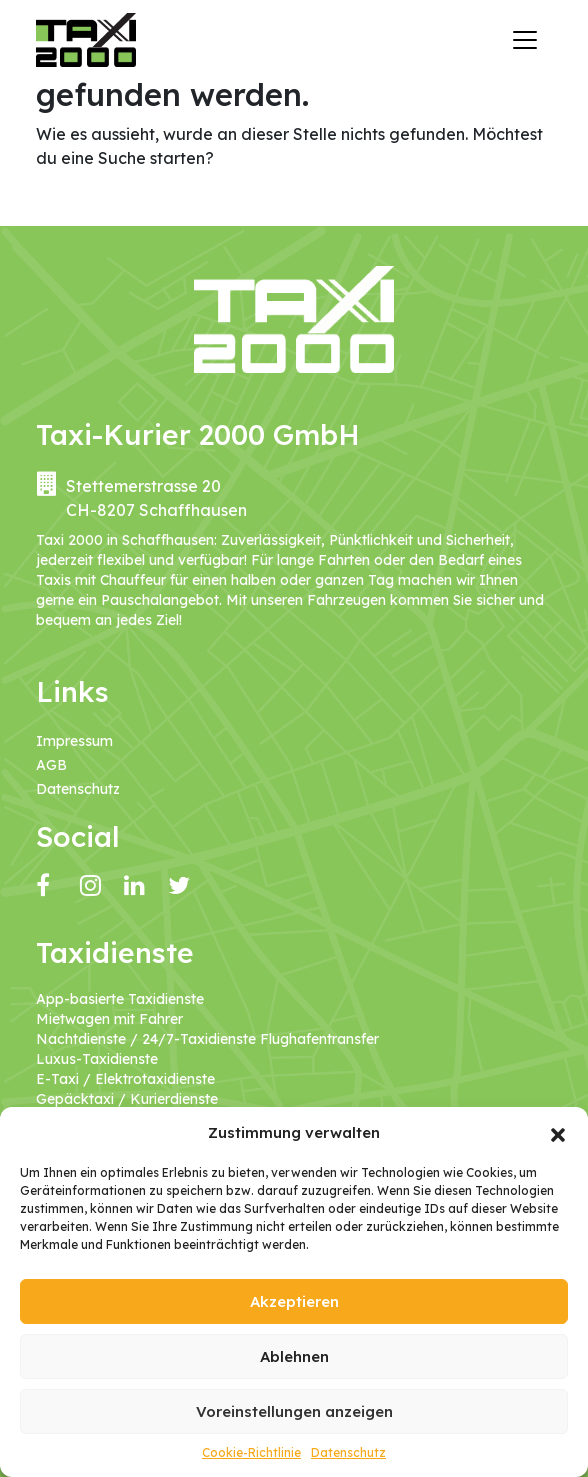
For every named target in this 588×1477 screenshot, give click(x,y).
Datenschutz (348, 1452)
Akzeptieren (294, 1301)
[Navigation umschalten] (525, 40)
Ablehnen (294, 1356)
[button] (558, 1133)
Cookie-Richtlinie (251, 1452)
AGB (51, 765)
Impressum (74, 741)
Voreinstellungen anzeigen (294, 1411)
